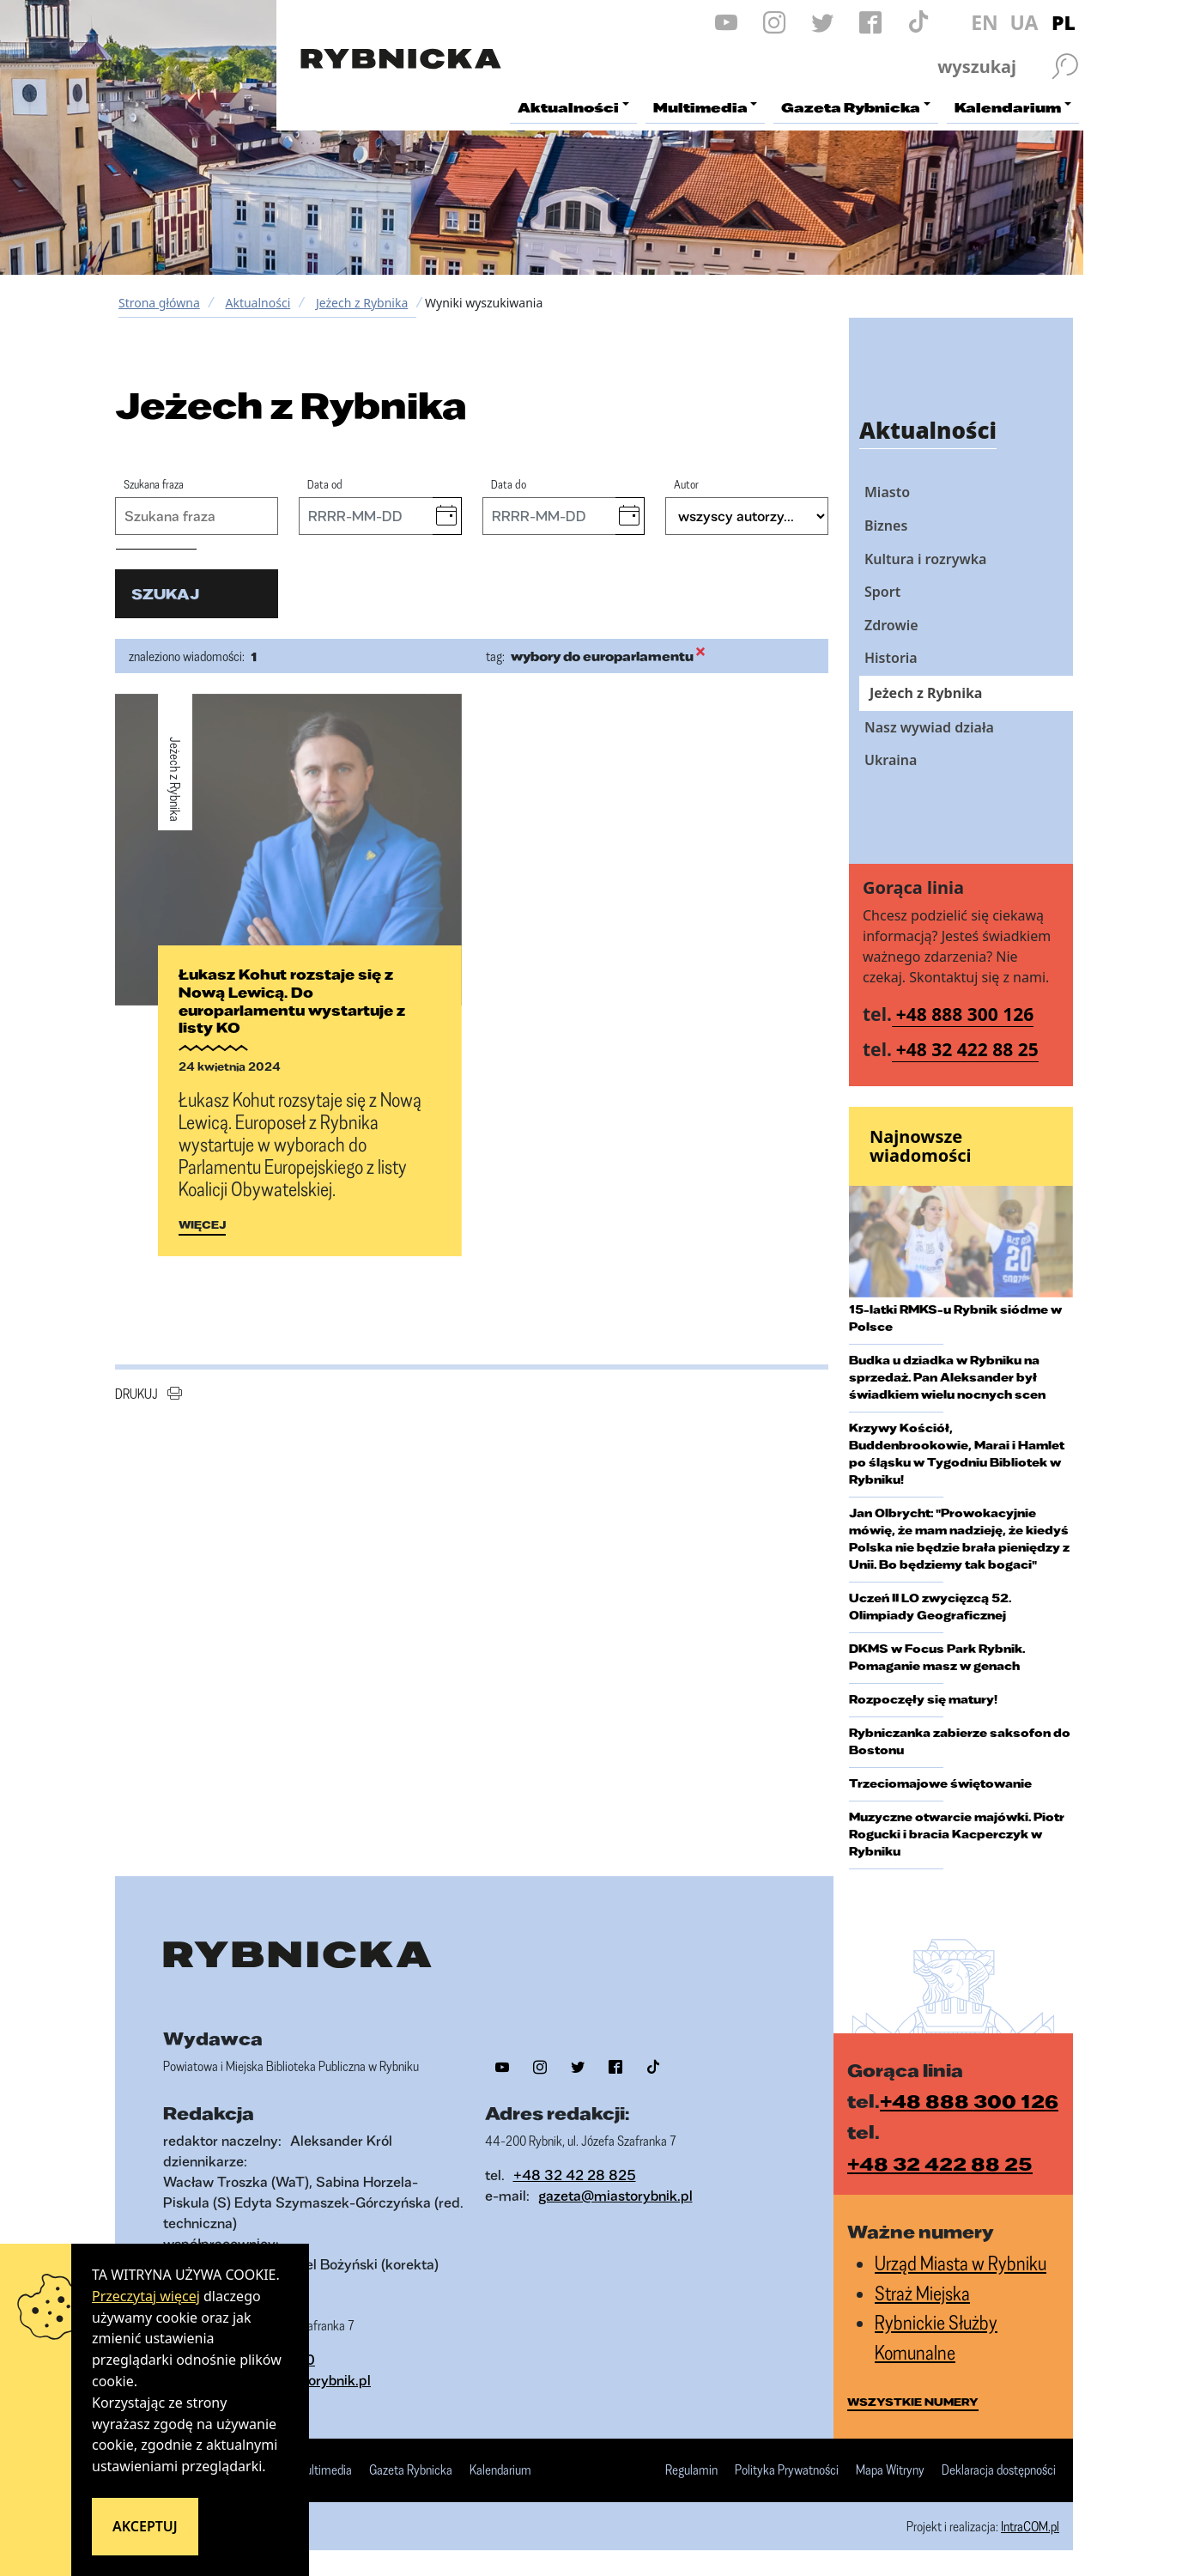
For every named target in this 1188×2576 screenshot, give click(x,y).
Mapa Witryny (890, 2470)
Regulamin (691, 2470)
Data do (508, 484)
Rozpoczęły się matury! (923, 1699)
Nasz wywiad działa (929, 727)
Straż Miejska (922, 2293)
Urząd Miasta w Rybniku (960, 2263)
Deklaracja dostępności (999, 2470)
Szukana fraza (154, 484)
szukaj (165, 594)
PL (1064, 22)
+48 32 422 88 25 (967, 1049)
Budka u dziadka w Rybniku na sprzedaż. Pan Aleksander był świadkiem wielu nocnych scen (947, 1377)
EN (984, 22)
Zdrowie (891, 625)
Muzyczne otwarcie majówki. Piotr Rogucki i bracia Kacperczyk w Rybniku (956, 1834)
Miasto (887, 492)
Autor (686, 484)
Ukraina (890, 759)
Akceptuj (145, 2526)
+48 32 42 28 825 (574, 2174)
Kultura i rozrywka (925, 559)
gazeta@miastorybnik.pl (615, 2195)
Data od (324, 484)
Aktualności (257, 303)
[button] (447, 516)
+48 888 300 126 (965, 1014)
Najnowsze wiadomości (921, 1146)
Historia (891, 657)
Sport (882, 591)
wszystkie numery (913, 2402)
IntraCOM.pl (1030, 2526)
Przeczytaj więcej (146, 2296)
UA (1023, 22)
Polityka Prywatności (787, 2470)
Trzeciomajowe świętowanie (940, 1783)
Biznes (885, 525)
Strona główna (159, 303)
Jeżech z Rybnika (362, 303)
